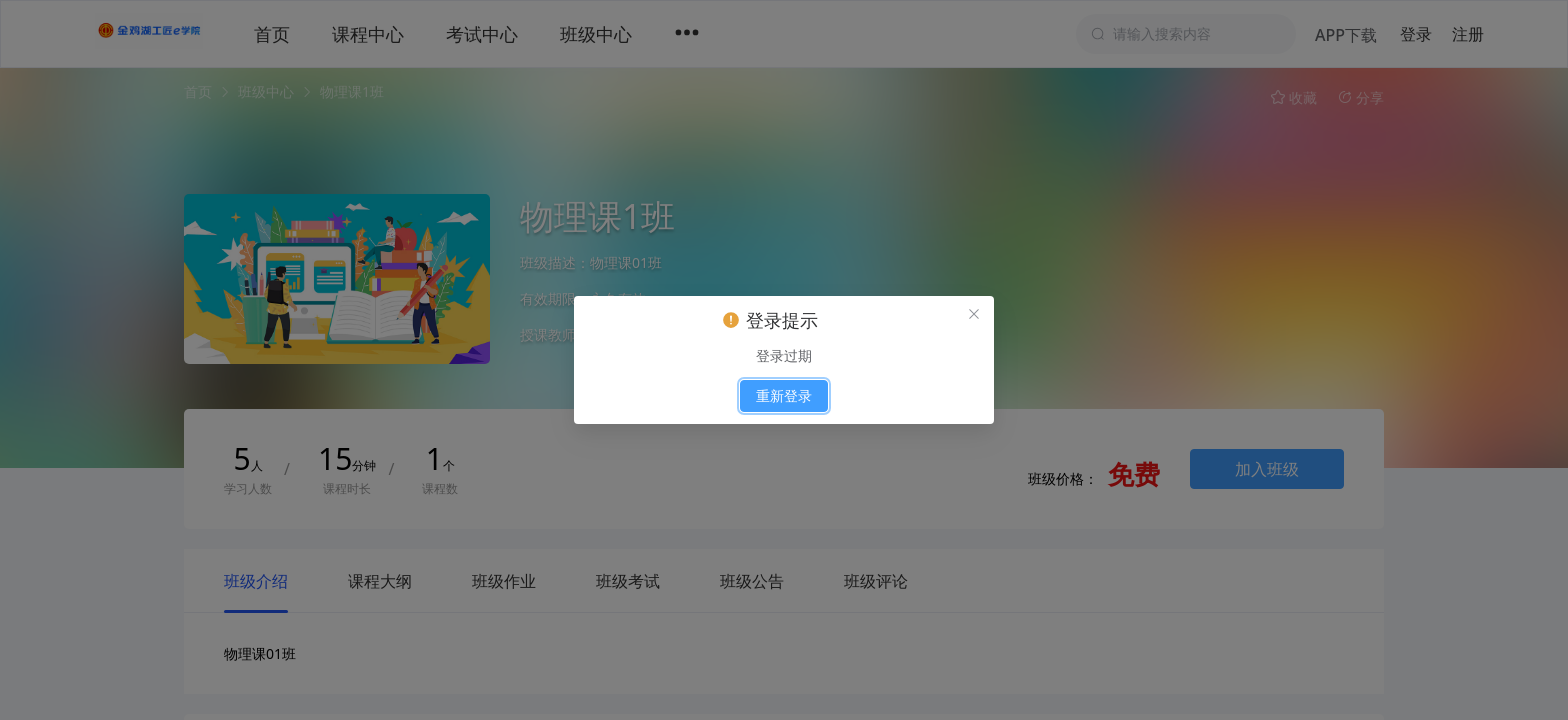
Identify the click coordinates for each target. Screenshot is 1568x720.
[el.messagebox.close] (974, 316)
